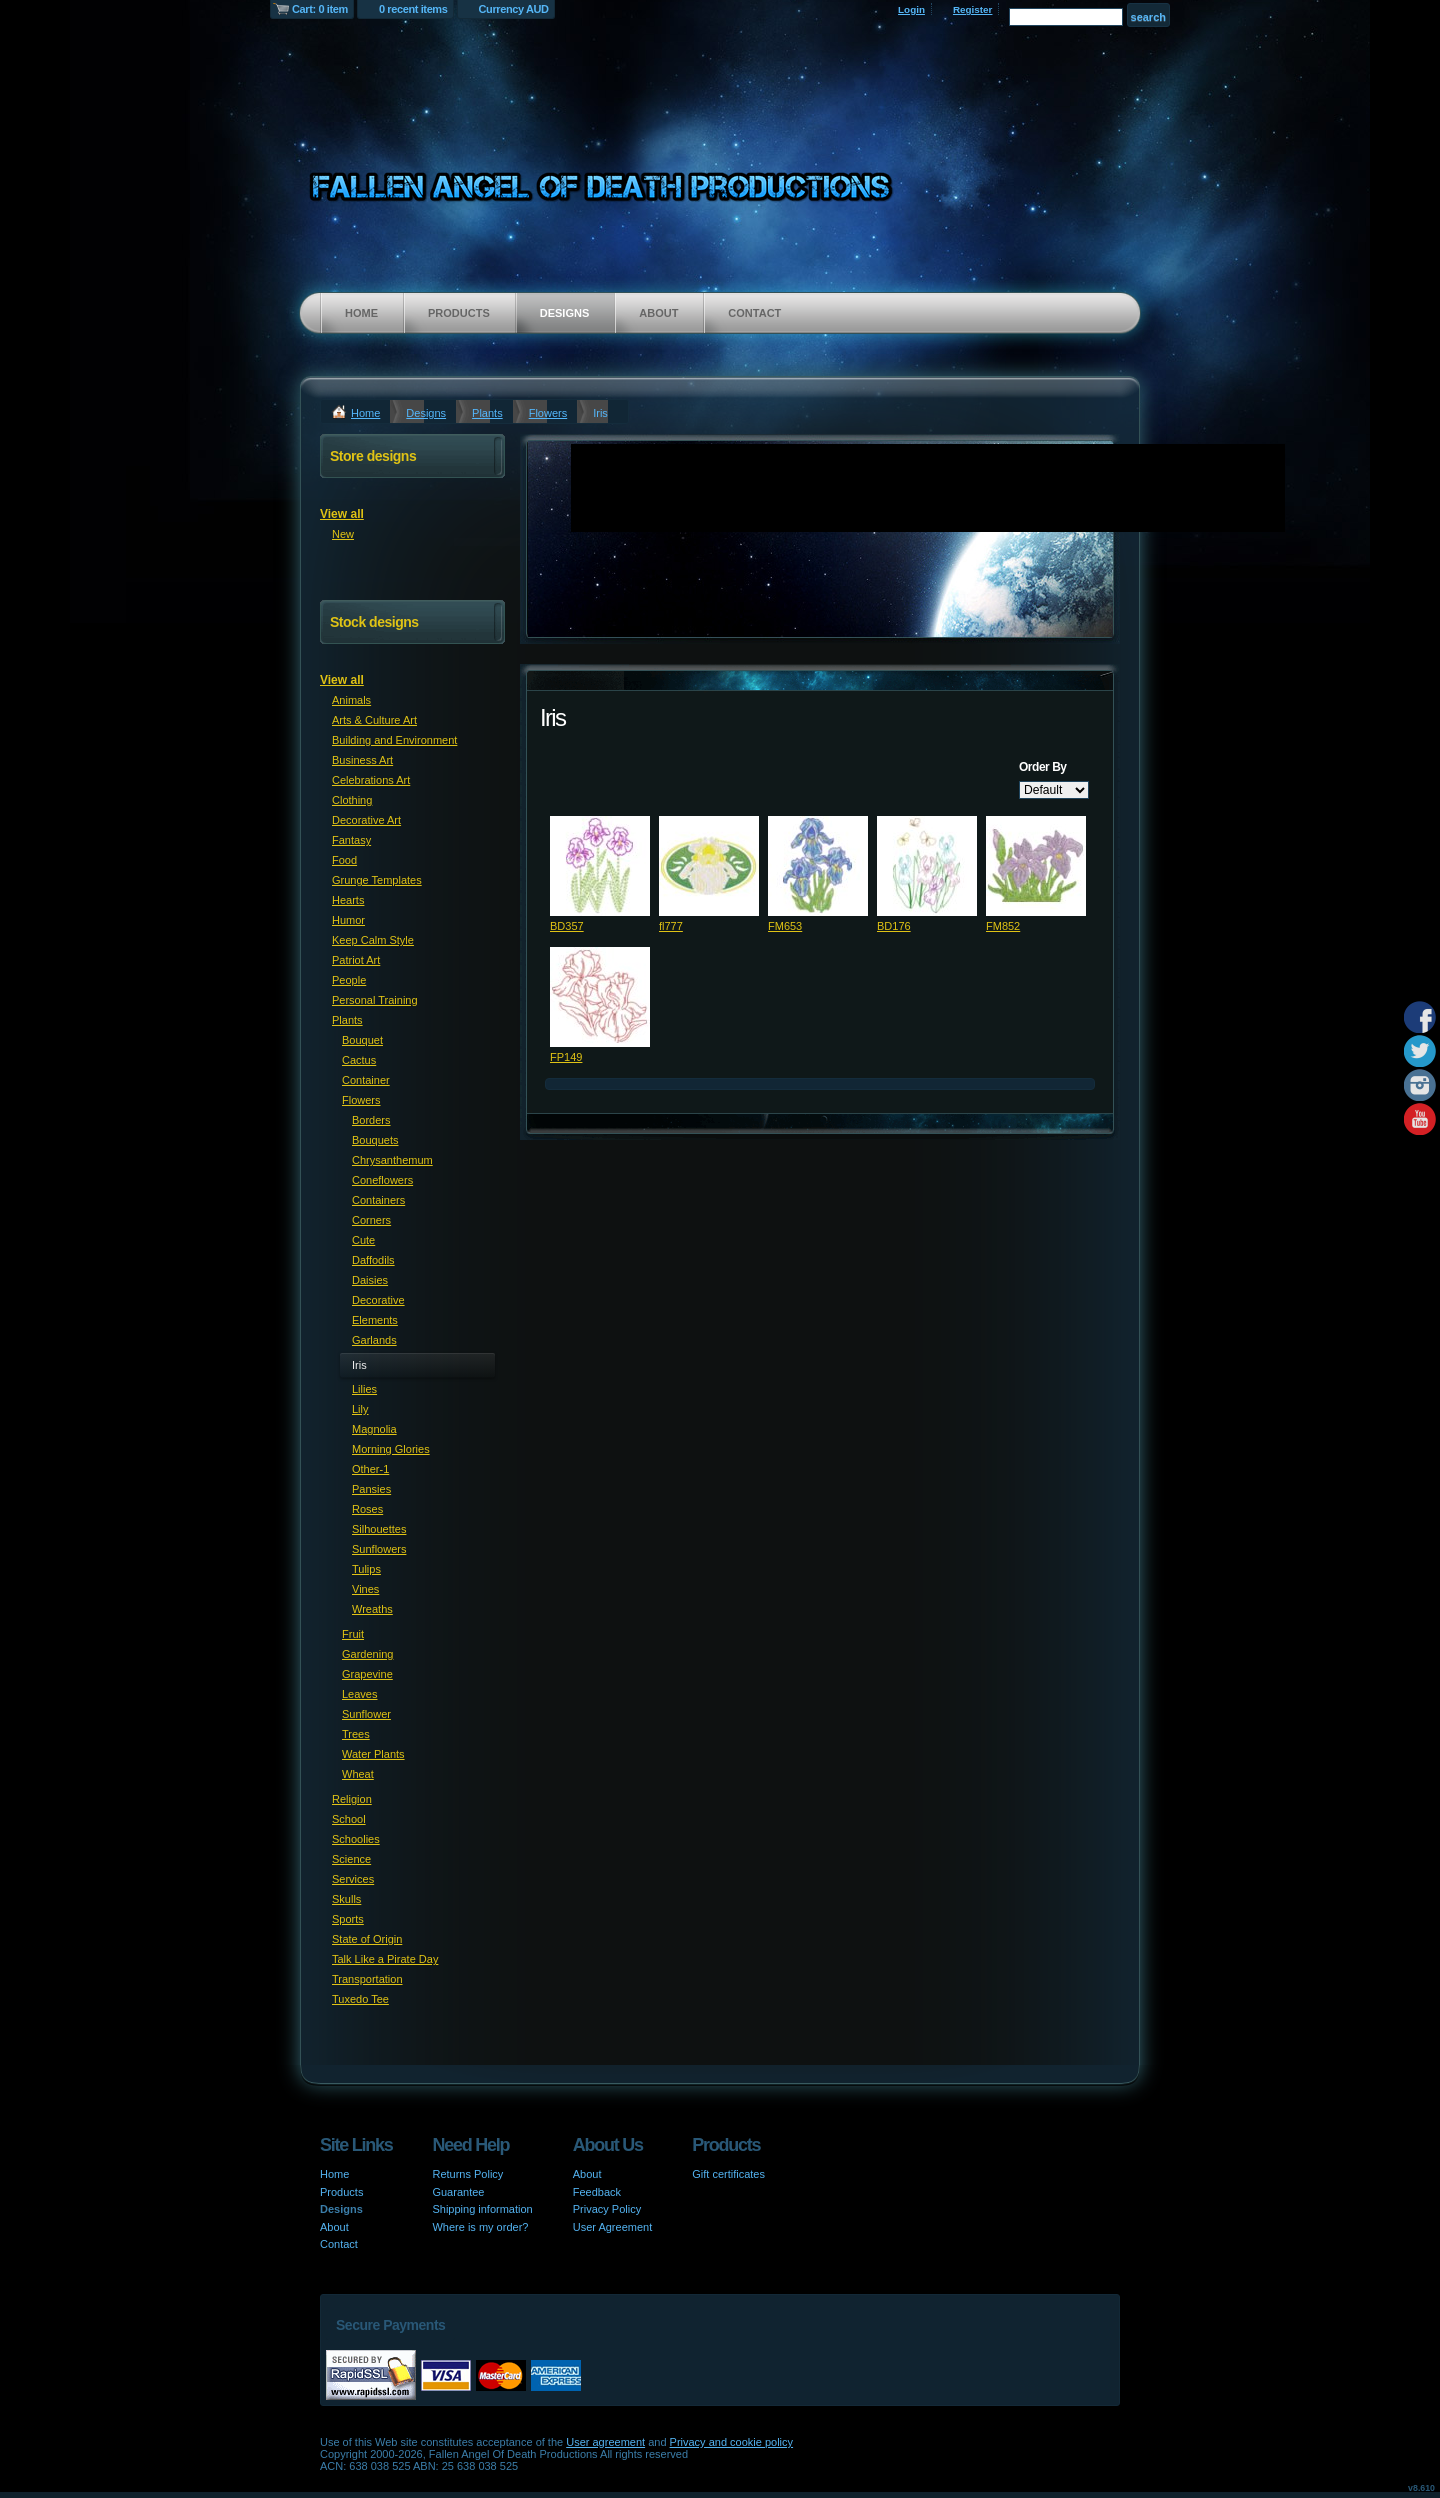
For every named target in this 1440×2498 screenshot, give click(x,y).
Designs (565, 313)
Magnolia (374, 1429)
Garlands (374, 1340)
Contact (754, 313)
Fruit (353, 1634)
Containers (378, 1200)
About (658, 313)
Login (911, 9)
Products (459, 313)
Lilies (364, 1389)
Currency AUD (514, 9)
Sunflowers (379, 1549)
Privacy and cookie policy (732, 2442)
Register (973, 9)
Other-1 (370, 1469)
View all (342, 514)
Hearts (348, 900)
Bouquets (375, 1140)
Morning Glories (391, 1449)
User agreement (605, 2442)
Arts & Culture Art (374, 720)
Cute (363, 1240)
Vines (365, 1589)
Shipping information (482, 2209)
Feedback (597, 2192)
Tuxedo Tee (360, 1999)
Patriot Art (356, 960)
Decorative (378, 1300)
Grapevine (367, 1674)
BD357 (567, 926)
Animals (351, 700)
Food (344, 860)
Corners (371, 1220)
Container (366, 1080)
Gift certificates (728, 2174)
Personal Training (375, 1000)
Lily (360, 1409)
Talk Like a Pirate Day (385, 1959)
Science (351, 1859)
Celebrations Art (371, 780)
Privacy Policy (607, 2209)
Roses (367, 1509)
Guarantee (458, 2192)
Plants (487, 413)
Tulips (366, 1569)
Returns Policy (467, 2174)
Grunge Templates (377, 880)
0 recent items (413, 9)
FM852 (1003, 926)
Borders (371, 1120)
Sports (348, 1919)
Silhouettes (379, 1529)
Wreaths (372, 1609)
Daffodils (373, 1260)
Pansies (371, 1489)
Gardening (367, 1654)
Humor (348, 920)
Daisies (370, 1280)
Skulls (346, 1899)
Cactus (359, 1060)
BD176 (894, 926)
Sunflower (366, 1714)
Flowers (548, 413)
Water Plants (373, 1754)
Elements (375, 1320)
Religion (352, 1799)
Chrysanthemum (392, 1160)
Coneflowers (382, 1180)
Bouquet (362, 1040)
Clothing (352, 800)
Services (353, 1879)
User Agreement (612, 2227)
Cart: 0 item (320, 9)
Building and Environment (394, 740)
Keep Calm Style (373, 940)
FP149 (566, 1057)
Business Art (362, 760)
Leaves (359, 1694)
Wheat (358, 1774)
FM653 (785, 926)
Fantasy (351, 840)
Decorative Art (366, 820)
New (343, 534)
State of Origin (367, 1939)
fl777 (671, 926)
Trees (356, 1734)
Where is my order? (480, 2227)
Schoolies (356, 1839)
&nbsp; (600, 866)
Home (361, 313)
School (349, 1819)
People (349, 980)
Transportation (367, 1979)
